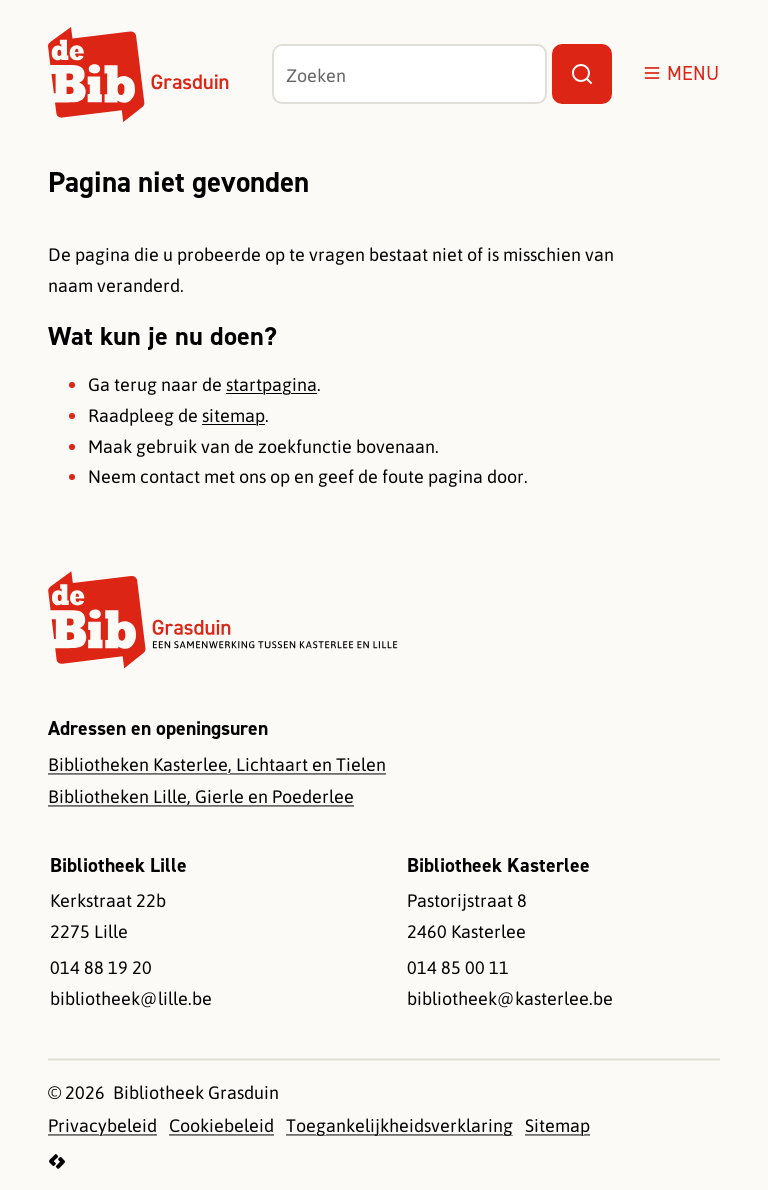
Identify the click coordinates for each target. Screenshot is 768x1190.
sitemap (233, 414)
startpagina (271, 383)
